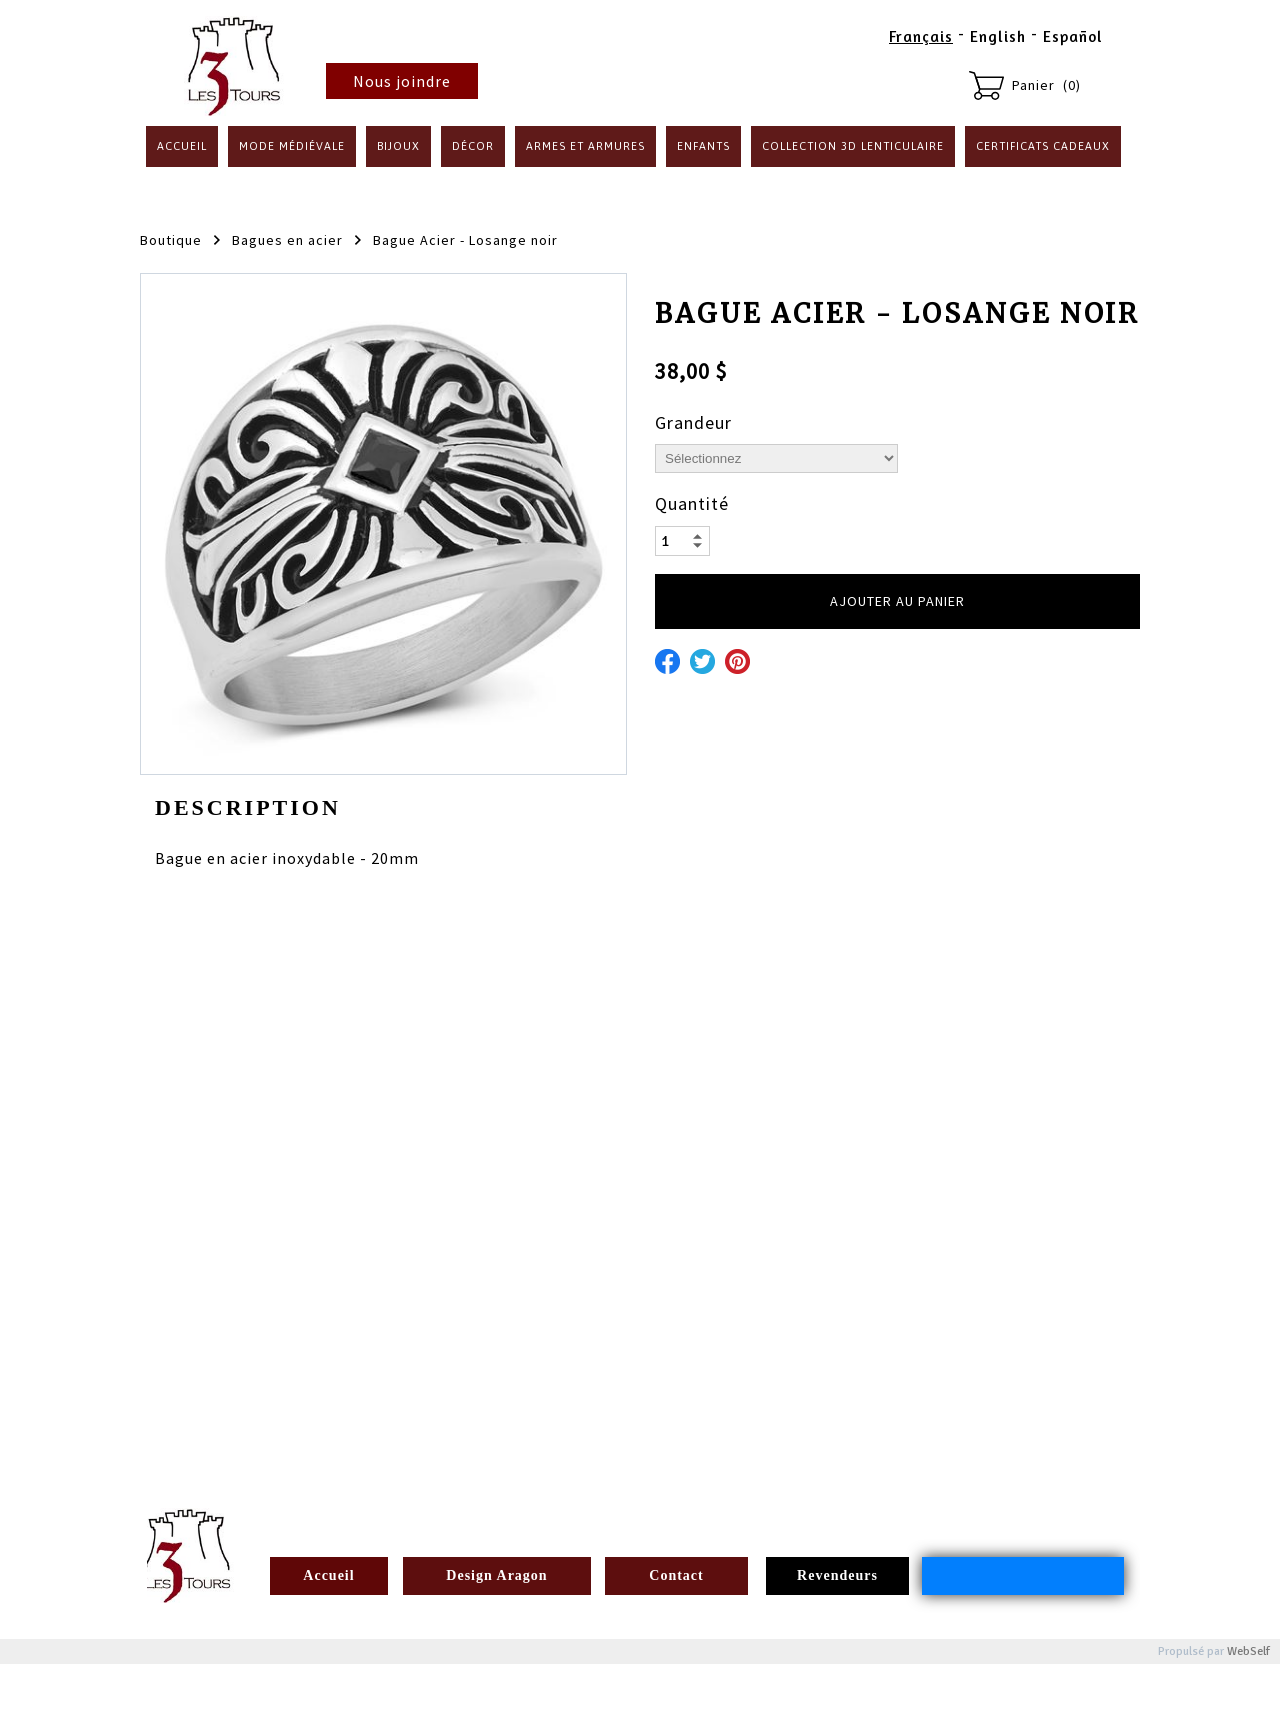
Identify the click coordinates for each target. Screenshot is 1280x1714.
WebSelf (1248, 1651)
